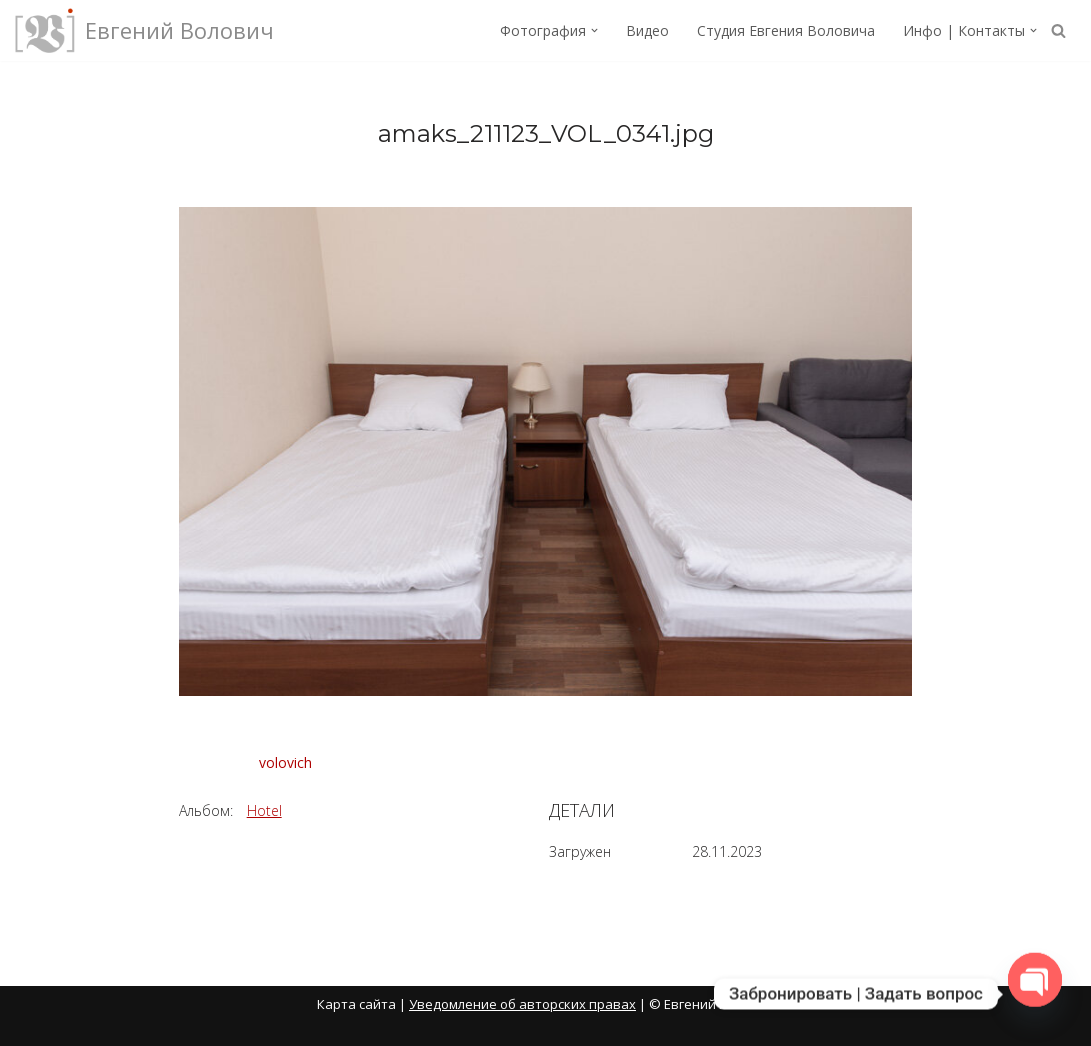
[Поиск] (1058, 30)
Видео (647, 30)
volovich (285, 762)
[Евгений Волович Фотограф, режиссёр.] (144, 30)
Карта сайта (356, 1004)
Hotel (264, 810)
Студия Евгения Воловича (786, 30)
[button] (594, 30)
